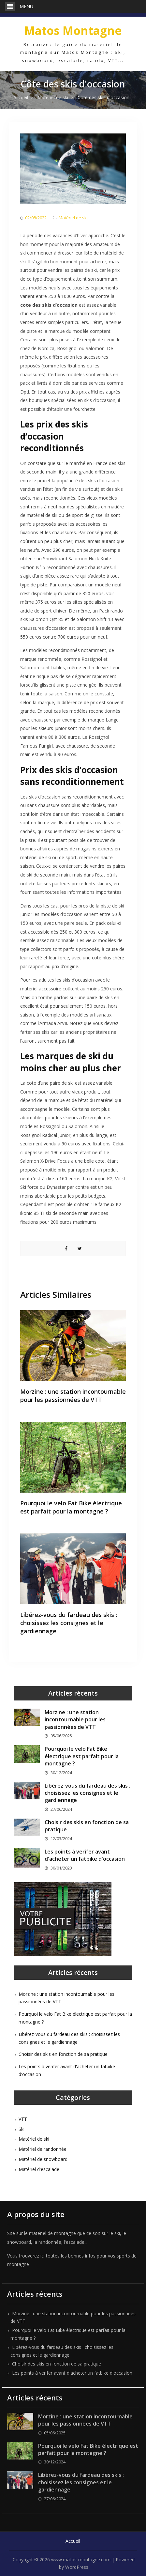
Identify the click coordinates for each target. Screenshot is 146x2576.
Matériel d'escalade (39, 2169)
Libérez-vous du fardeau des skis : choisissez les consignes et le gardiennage (68, 1623)
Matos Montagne (73, 30)
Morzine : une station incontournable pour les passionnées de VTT (73, 1396)
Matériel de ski (73, 218)
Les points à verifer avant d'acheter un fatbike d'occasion (85, 1855)
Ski (21, 2129)
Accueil (73, 2541)
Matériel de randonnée (42, 2149)
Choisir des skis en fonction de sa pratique (63, 2054)
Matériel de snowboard (43, 2159)
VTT (23, 2119)
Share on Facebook (66, 1248)
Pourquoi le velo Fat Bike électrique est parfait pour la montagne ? (71, 1507)
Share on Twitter (80, 1248)
